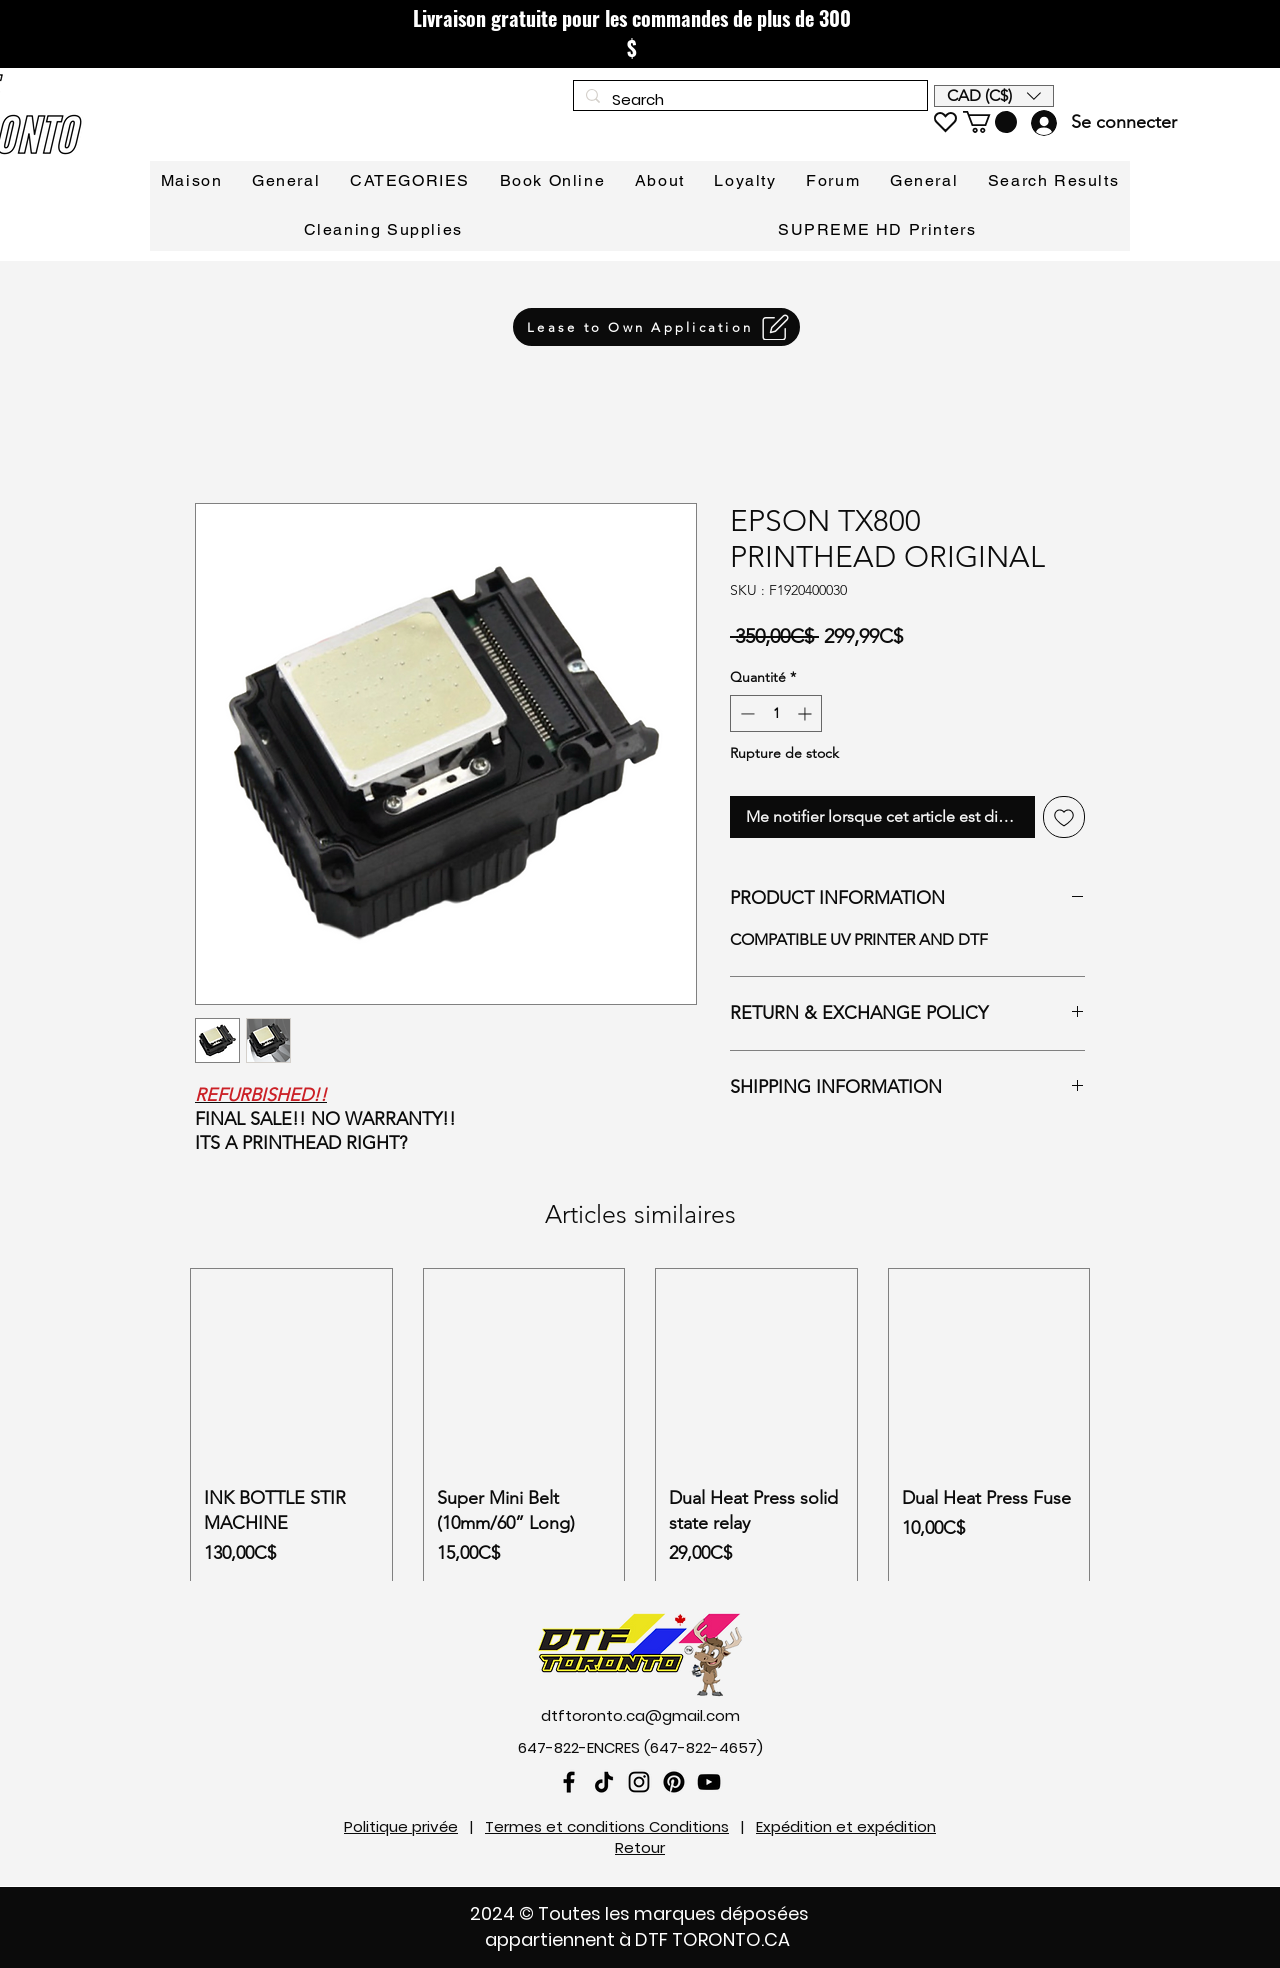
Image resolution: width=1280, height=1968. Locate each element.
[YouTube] (709, 1782)
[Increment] (806, 713)
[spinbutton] (776, 713)
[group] (640, 1437)
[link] (990, 122)
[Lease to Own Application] (656, 327)
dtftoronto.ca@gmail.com (640, 1715)
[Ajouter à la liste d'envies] (1064, 817)
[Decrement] (745, 713)
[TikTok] (604, 1782)
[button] (994, 96)
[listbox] (994, 96)
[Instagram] (639, 1782)
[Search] (748, 99)
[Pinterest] (674, 1782)
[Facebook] (569, 1782)
